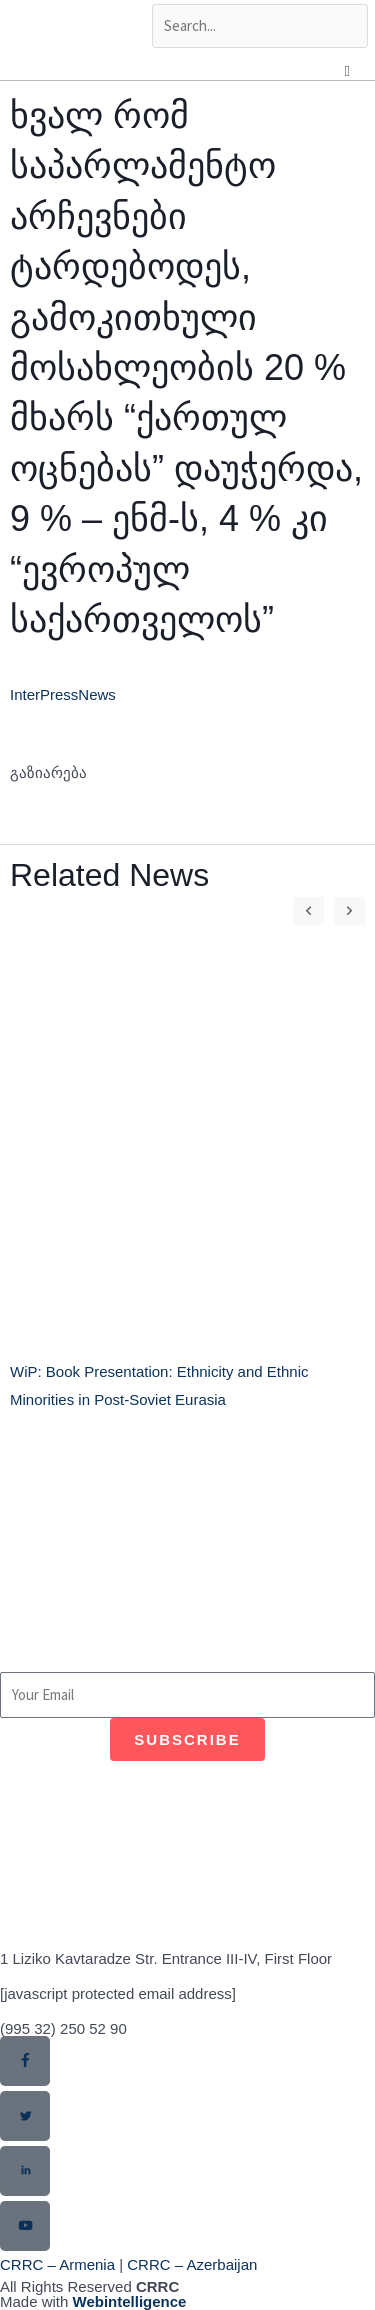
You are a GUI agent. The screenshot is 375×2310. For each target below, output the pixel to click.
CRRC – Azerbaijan (192, 2264)
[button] (284, 795)
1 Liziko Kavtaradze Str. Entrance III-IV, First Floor (166, 1958)
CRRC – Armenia (57, 2264)
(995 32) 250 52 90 (63, 2028)
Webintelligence (130, 2301)
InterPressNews (63, 694)
